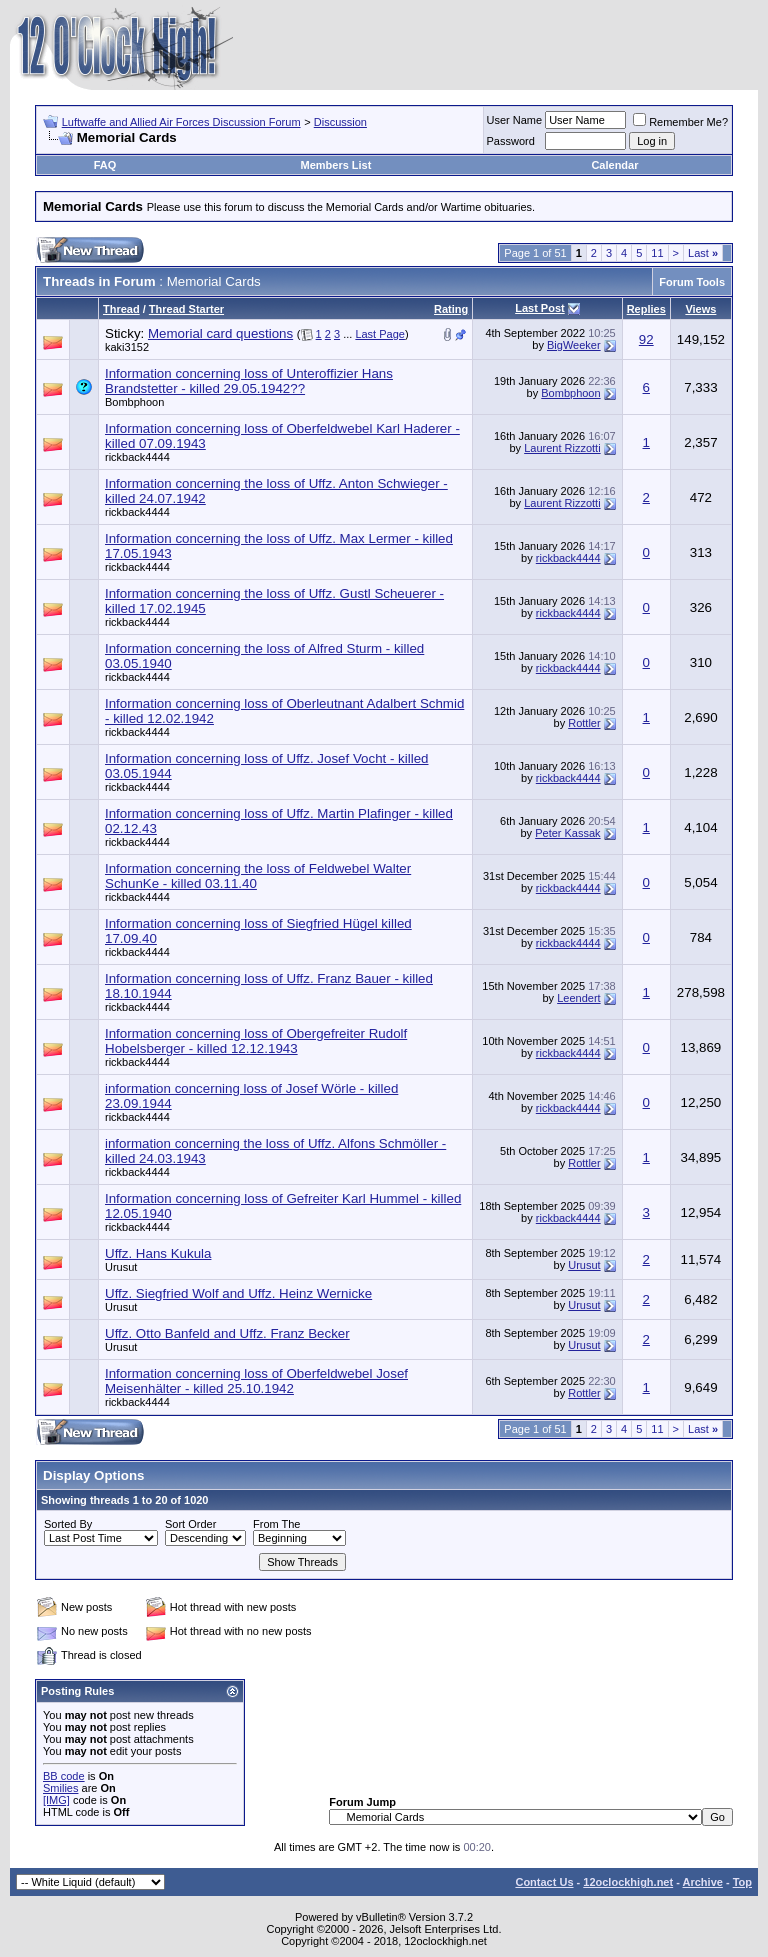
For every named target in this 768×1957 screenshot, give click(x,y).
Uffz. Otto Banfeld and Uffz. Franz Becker (227, 1333)
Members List (335, 165)
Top (742, 1882)
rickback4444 (137, 457)
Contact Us (544, 1882)
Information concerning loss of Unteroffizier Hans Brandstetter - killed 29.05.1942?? (249, 381)
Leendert (578, 998)
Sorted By (68, 1524)
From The (276, 1524)
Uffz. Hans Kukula (158, 1253)
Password (511, 141)
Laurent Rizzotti (562, 448)
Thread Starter (186, 309)
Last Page (380, 334)
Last (703, 253)
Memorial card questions (220, 333)
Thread (121, 309)
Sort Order (190, 1524)
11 (657, 253)
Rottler (584, 723)
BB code (64, 1776)
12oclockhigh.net (628, 1882)
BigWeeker (574, 345)
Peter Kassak (567, 833)
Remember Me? (680, 122)
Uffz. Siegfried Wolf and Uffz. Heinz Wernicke (238, 1293)
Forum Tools (692, 282)
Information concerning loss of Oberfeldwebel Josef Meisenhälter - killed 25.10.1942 (256, 1381)
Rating (451, 309)
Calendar (614, 165)
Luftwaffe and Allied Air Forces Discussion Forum (181, 122)
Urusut (121, 1267)
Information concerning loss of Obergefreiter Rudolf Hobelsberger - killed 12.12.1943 (256, 1041)
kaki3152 (127, 347)
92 (646, 339)
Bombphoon (134, 402)
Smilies (60, 1788)
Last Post (540, 308)
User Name (515, 120)
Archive (703, 1882)
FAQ (105, 165)
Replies (646, 309)
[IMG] (56, 1800)
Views (700, 309)
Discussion (340, 122)
